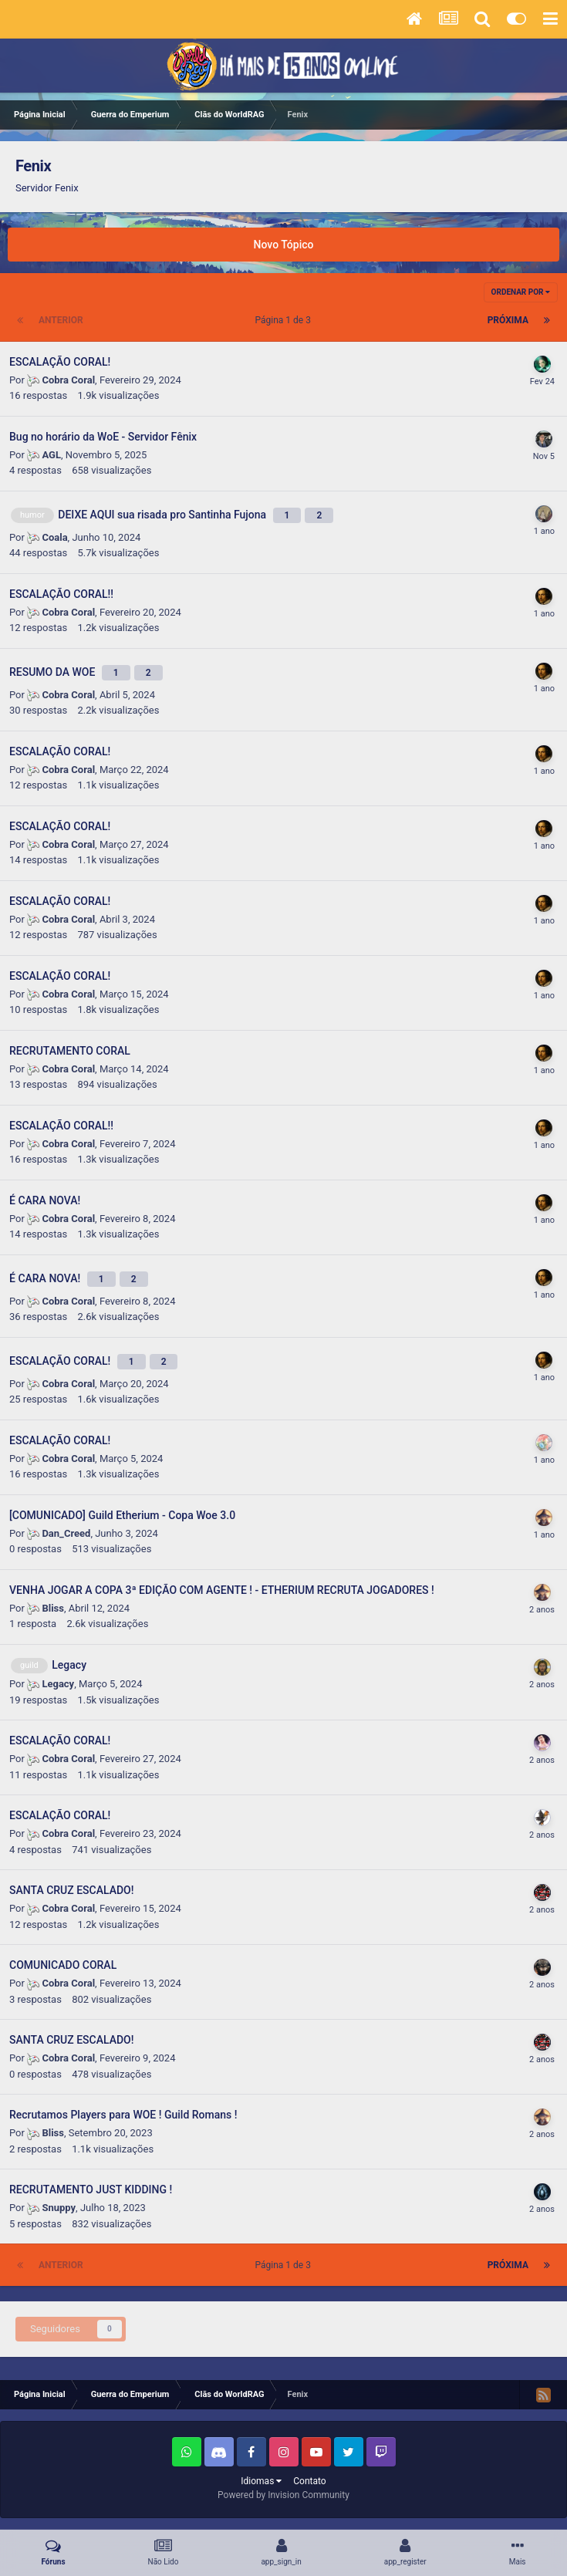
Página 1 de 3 (285, 320)
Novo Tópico (284, 244)
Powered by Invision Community (283, 2495)
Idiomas (261, 2481)
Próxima (508, 320)
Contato (309, 2481)
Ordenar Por (520, 292)
